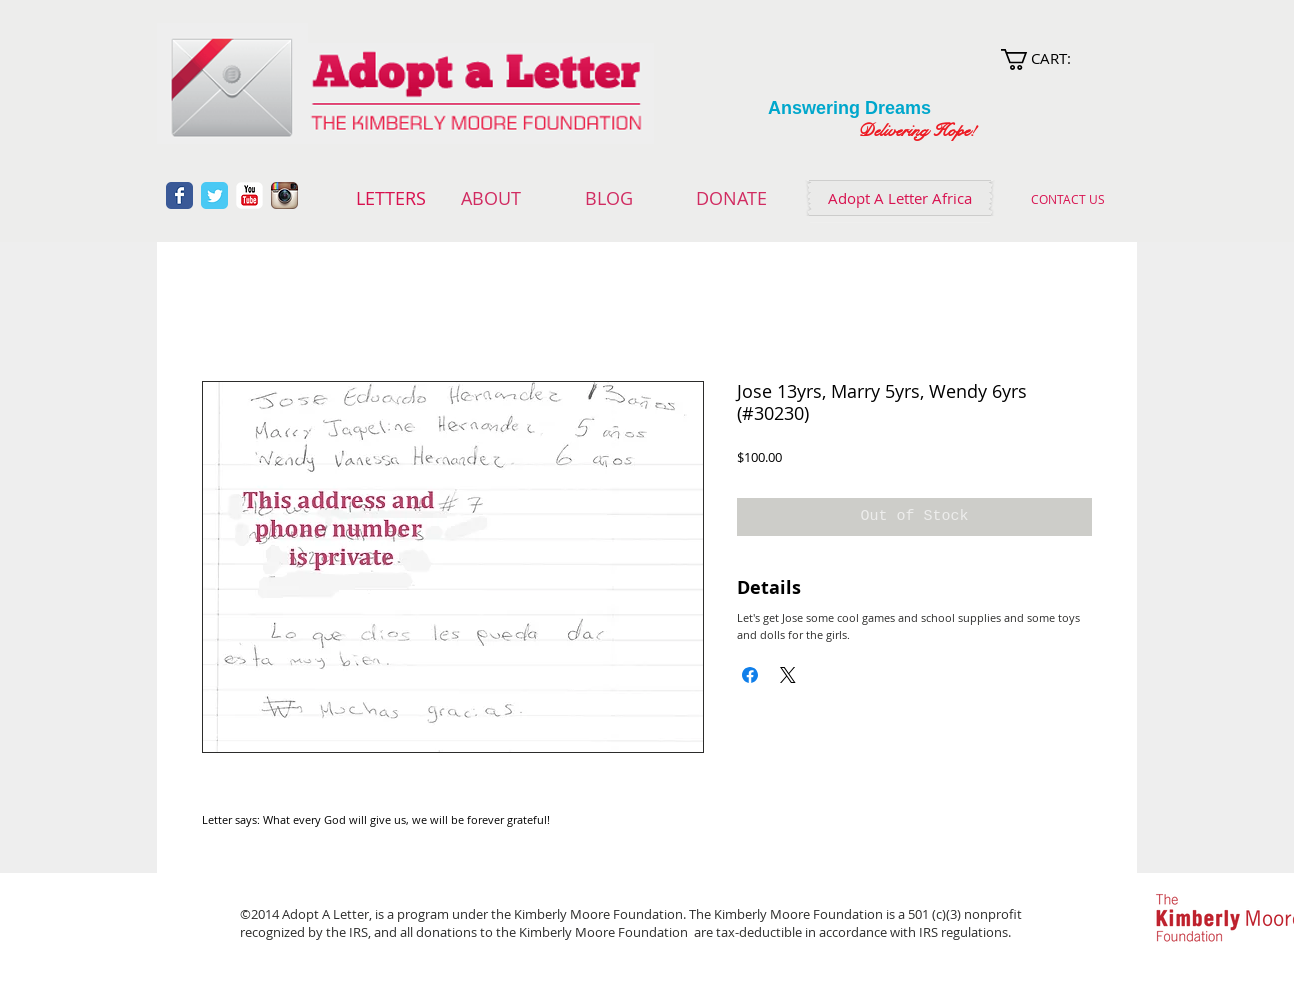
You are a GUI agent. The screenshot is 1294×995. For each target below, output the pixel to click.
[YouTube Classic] (249, 195)
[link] (1054, 59)
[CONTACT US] (1067, 199)
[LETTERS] (390, 199)
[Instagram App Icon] (284, 195)
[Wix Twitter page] (214, 195)
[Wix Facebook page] (179, 195)
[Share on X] (788, 675)
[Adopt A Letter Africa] (900, 198)
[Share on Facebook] (750, 675)
